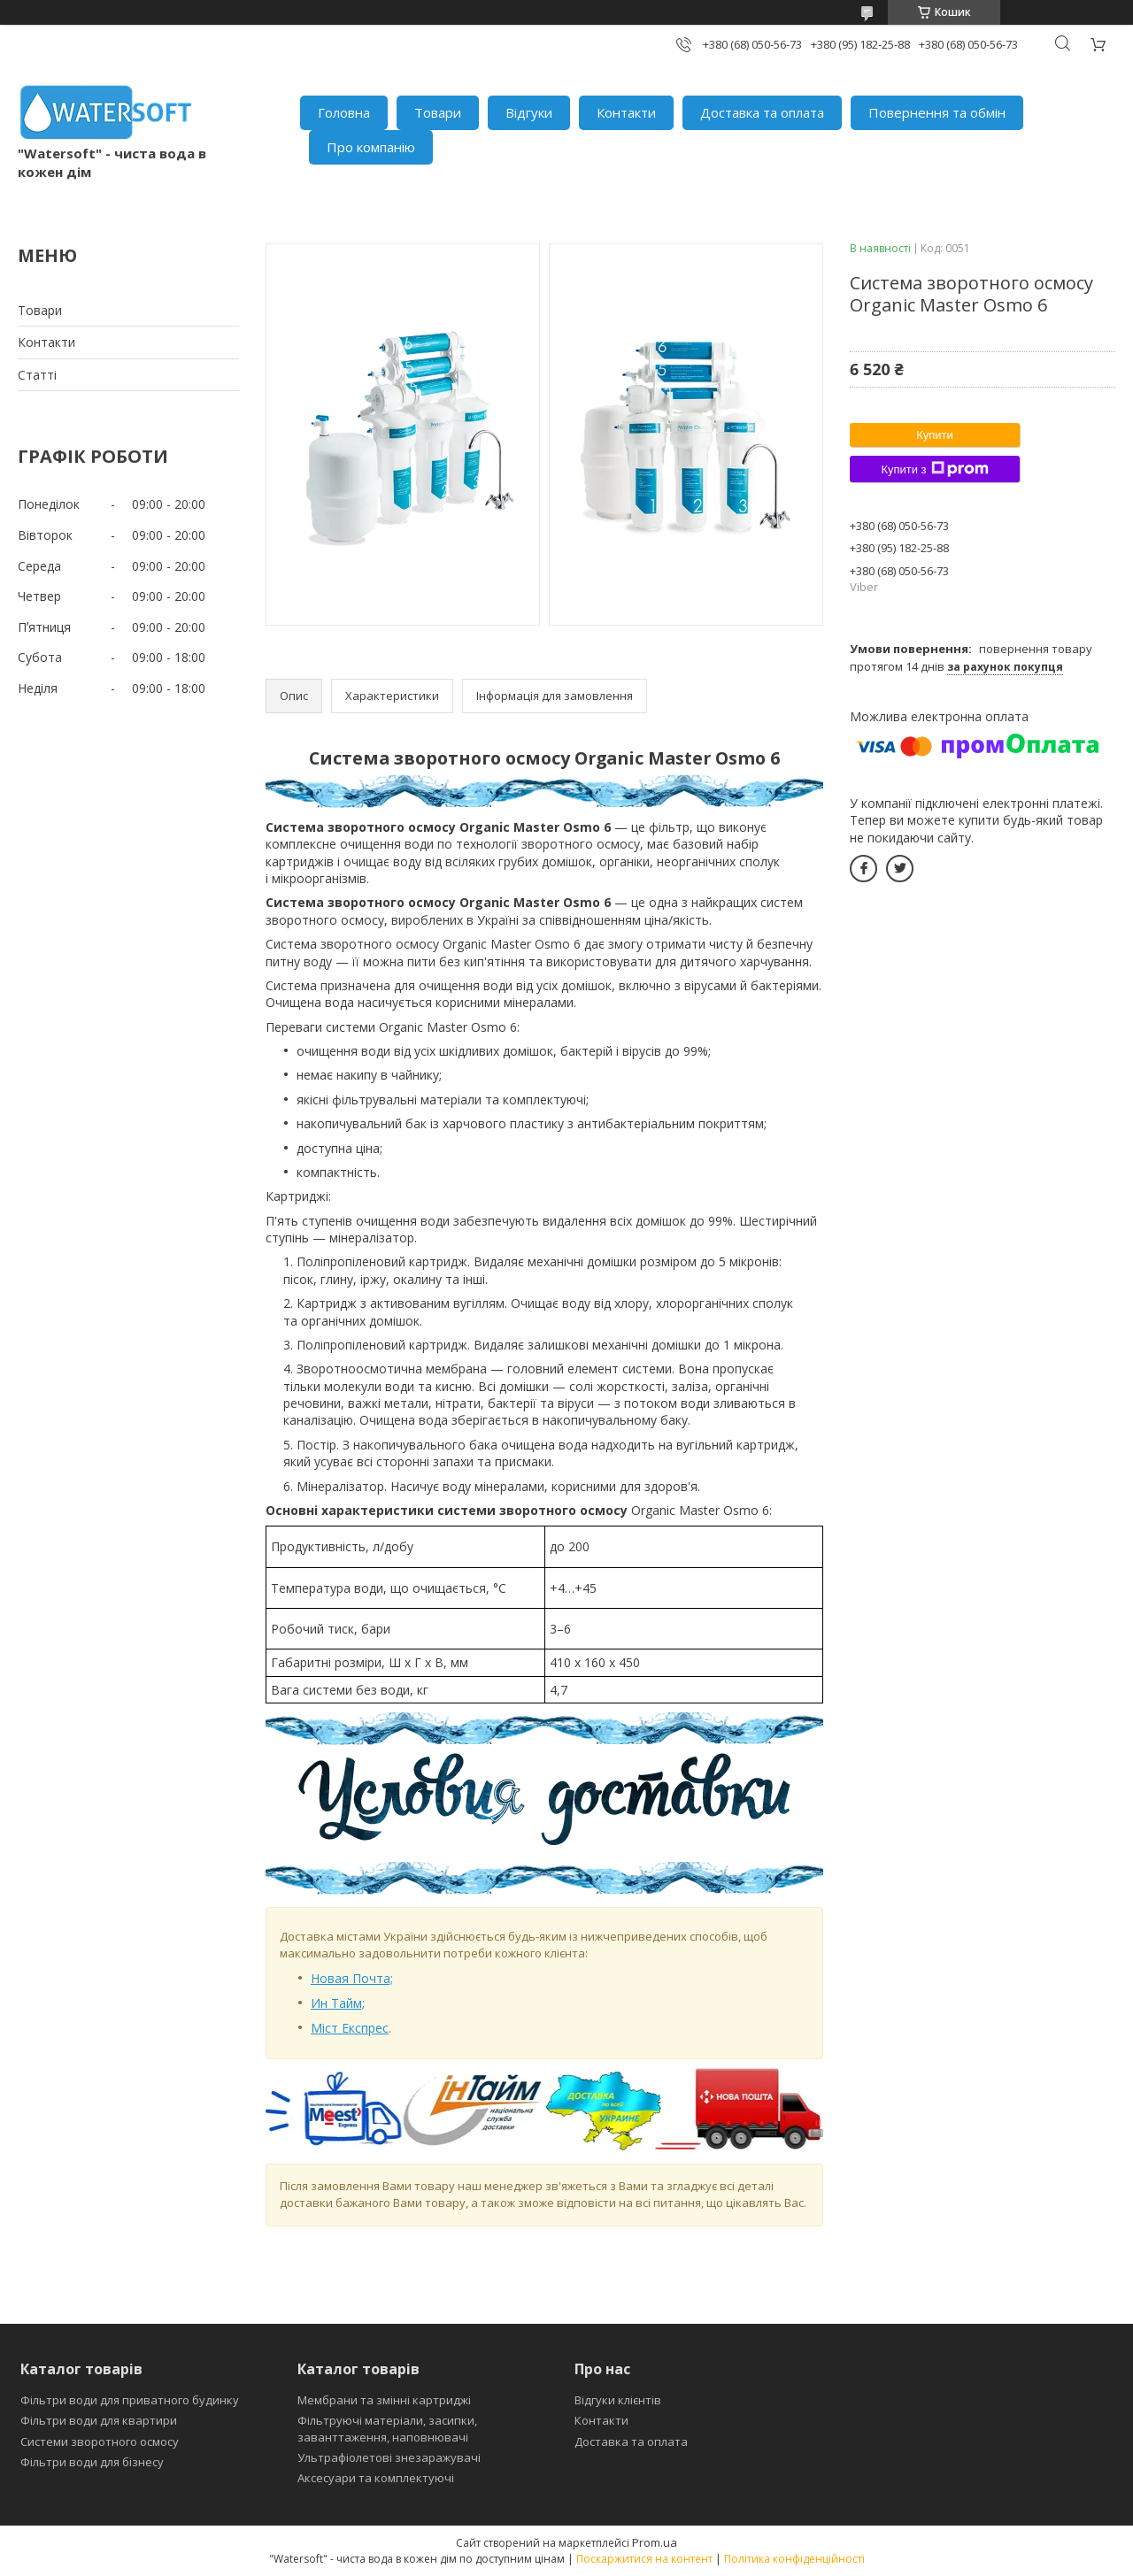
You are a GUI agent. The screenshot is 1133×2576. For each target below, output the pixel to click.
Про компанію (371, 147)
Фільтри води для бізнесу (92, 2462)
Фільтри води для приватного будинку (129, 2400)
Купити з (934, 469)
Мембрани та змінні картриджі (384, 2400)
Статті (37, 374)
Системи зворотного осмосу (99, 2441)
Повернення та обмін (937, 112)
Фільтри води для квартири (98, 2420)
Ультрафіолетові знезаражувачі (389, 2457)
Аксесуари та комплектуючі (375, 2478)
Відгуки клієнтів (617, 2400)
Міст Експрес (350, 2027)
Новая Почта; (352, 1978)
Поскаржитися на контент (644, 2558)
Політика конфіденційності (794, 2558)
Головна (344, 112)
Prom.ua (654, 2542)
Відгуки (528, 112)
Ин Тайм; (338, 2003)
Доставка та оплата (762, 112)
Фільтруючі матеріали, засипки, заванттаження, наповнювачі (387, 2428)
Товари (437, 112)
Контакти (626, 112)
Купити (934, 435)
